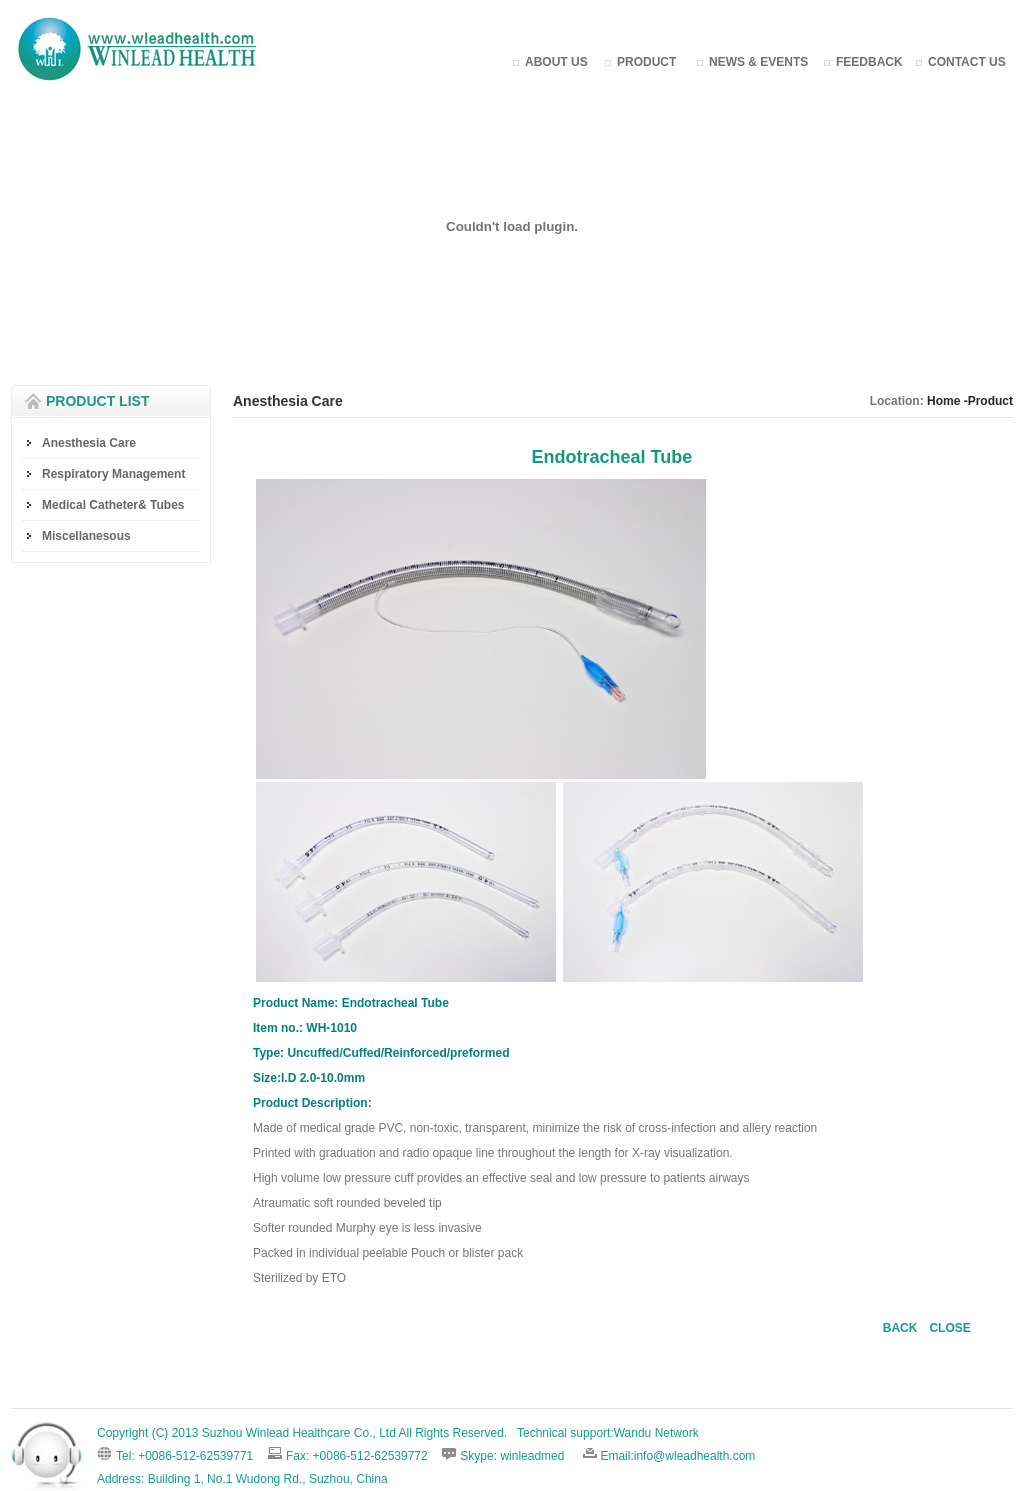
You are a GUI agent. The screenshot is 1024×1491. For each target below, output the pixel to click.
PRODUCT (646, 62)
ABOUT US (556, 62)
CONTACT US (967, 62)
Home (943, 401)
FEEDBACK (869, 62)
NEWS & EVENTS (758, 62)
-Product (986, 401)
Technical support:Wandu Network (608, 1433)
